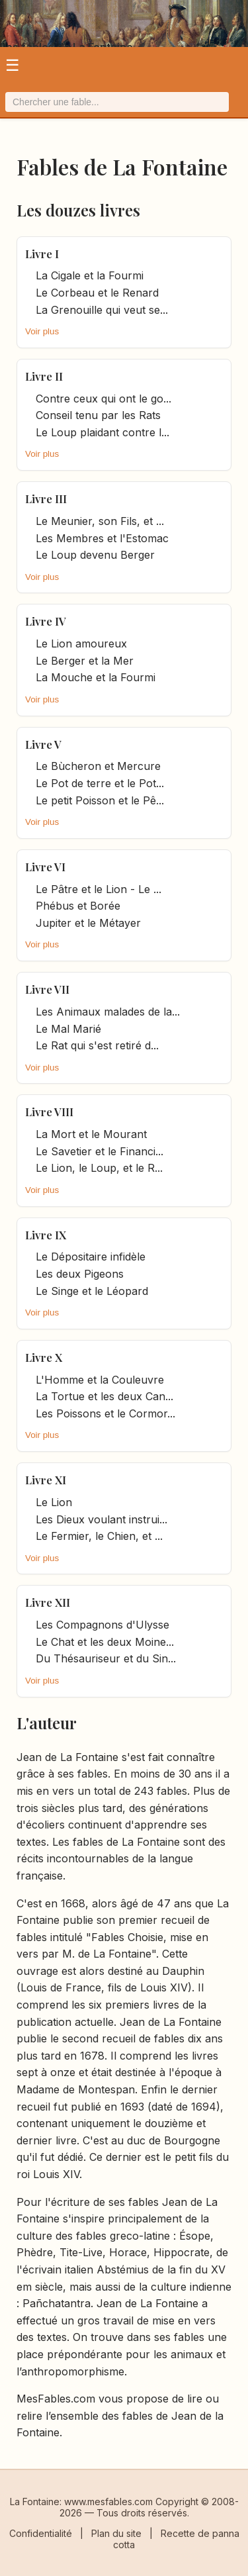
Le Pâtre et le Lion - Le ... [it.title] (98, 889)
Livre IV (45, 621)
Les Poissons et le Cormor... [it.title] (105, 1413)
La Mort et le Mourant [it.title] (91, 1134)
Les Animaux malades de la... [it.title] (108, 1011)
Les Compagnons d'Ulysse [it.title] (102, 1624)
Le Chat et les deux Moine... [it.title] (105, 1641)
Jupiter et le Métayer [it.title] (88, 923)
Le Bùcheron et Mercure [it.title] (98, 766)
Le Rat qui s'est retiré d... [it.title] (97, 1045)
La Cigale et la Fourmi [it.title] (90, 275)
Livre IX (45, 1234)
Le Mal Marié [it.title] (68, 1028)
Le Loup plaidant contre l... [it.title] (102, 432)
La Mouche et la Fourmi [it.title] (95, 677)
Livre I (42, 253)
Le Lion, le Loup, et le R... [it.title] (99, 1167)
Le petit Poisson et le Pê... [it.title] (100, 800)
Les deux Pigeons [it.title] (80, 1273)
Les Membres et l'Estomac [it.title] (102, 538)
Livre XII (47, 1602)
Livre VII (47, 989)
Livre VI (45, 866)
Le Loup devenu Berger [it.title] (95, 554)
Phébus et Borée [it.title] (78, 905)
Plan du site (116, 2533)
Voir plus (42, 331)
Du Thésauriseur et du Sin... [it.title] (106, 1658)
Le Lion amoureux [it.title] (81, 643)
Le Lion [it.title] (54, 1502)
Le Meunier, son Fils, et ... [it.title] (100, 521)
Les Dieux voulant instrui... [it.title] (101, 1519)
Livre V (43, 744)
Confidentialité (40, 2533)
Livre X (43, 1357)
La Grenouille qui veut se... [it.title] (102, 309)
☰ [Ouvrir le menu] (12, 65)
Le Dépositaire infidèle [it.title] (90, 1256)
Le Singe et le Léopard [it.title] (92, 1291)
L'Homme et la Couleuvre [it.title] (100, 1379)
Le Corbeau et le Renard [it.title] (97, 292)
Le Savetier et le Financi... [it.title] (99, 1151)
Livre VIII (49, 1111)
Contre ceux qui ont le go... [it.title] (103, 398)
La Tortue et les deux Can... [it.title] (104, 1396)
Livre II (44, 376)
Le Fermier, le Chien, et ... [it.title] (99, 1536)
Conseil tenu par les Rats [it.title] (98, 415)
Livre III (46, 498)
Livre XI (45, 1479)
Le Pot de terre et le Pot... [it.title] (100, 783)
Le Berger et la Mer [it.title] (85, 660)
